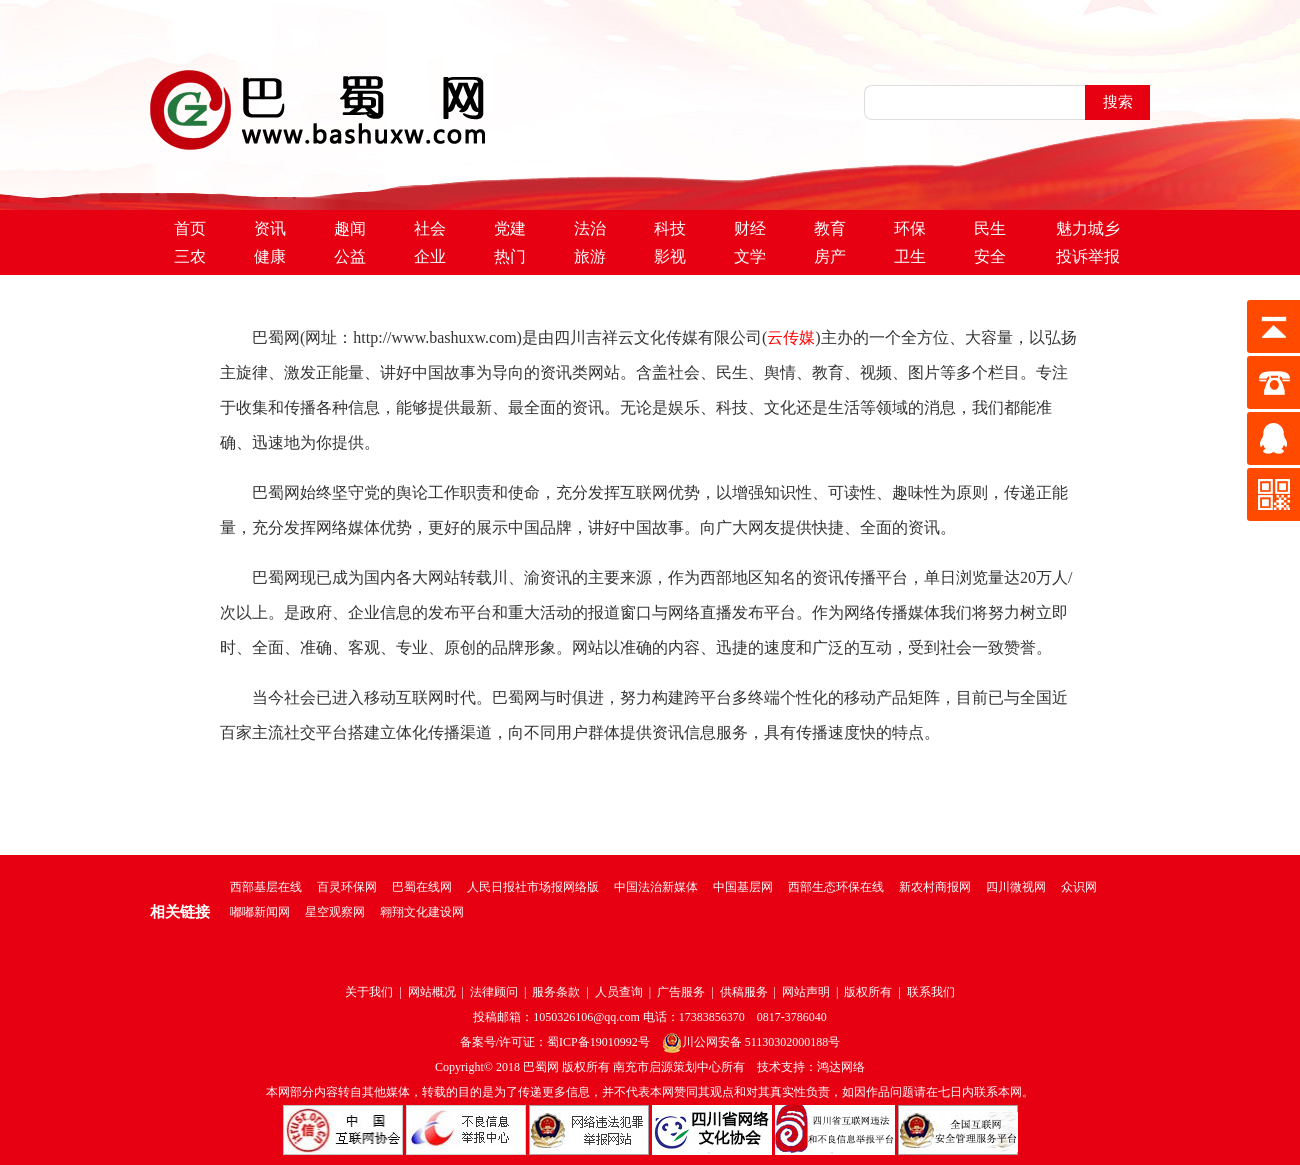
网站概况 (432, 992)
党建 (510, 228)
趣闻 (350, 228)
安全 (990, 256)
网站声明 (806, 992)
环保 (910, 228)
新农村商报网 (935, 887)
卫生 (910, 256)
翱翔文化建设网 (422, 912)
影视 (670, 256)
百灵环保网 (347, 887)
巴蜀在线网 (422, 887)
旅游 (590, 256)
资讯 (270, 228)
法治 (590, 228)
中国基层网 (743, 887)
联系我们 (931, 992)
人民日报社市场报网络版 (533, 887)
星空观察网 (335, 912)
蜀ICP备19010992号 (598, 1042)
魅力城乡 (1088, 228)
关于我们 (369, 992)
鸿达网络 (841, 1067)
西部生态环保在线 (836, 887)
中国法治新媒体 (656, 887)
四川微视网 (1016, 887)
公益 (350, 256)
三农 (190, 256)
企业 (430, 256)
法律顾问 (494, 992)
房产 (830, 256)
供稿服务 (744, 992)
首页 (190, 228)
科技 (670, 228)
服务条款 (556, 992)
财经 (750, 228)
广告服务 (681, 992)
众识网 (1079, 887)
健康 (270, 256)
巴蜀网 (541, 1067)
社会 (430, 228)
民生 (990, 228)
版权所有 (868, 992)
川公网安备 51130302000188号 (751, 1042)
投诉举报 (1088, 256)
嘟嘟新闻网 (260, 912)
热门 (510, 256)
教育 (830, 228)
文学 (750, 256)
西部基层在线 (266, 887)
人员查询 (619, 992)
